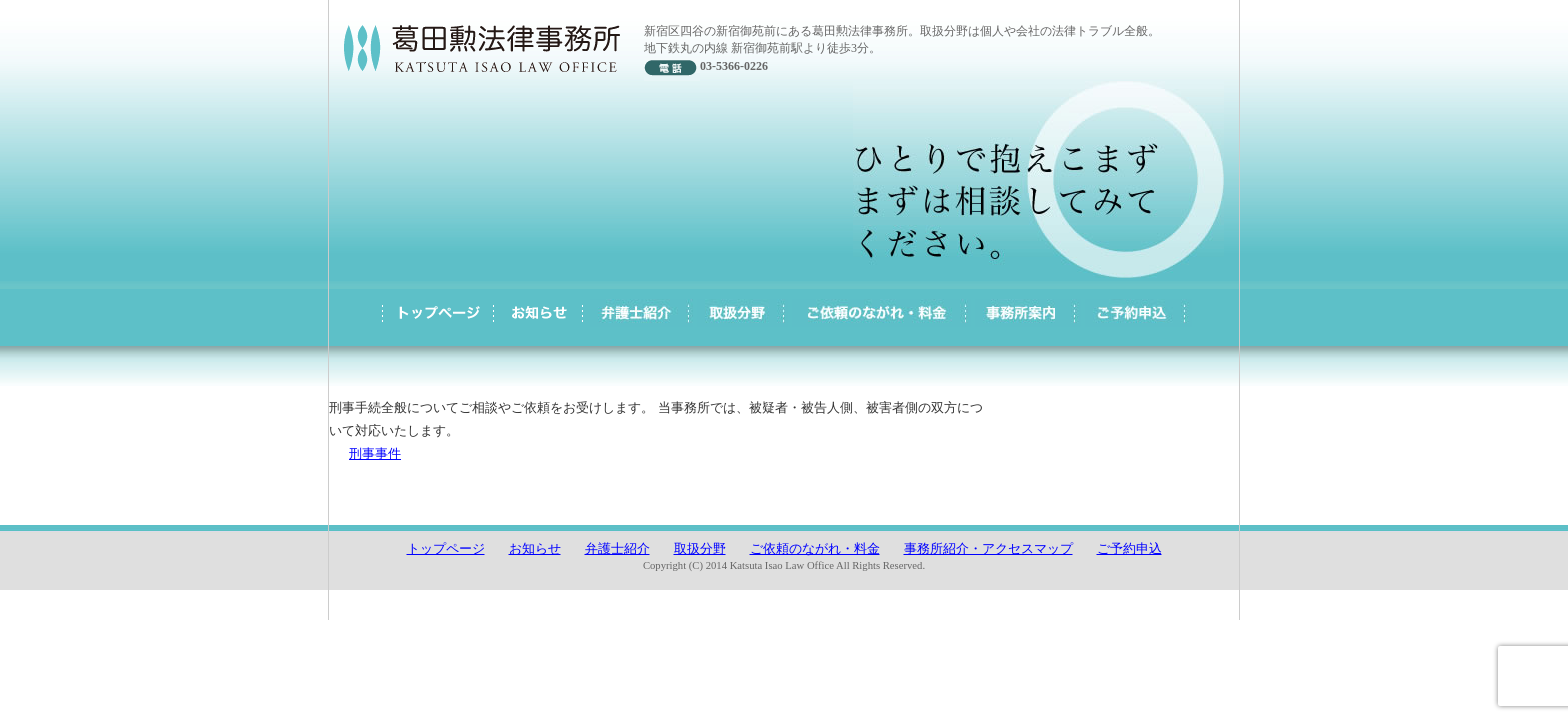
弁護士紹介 (617, 548)
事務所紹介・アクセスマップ (988, 548)
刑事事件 (375, 453)
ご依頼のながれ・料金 (815, 548)
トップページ (446, 548)
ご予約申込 (1129, 548)
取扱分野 (700, 548)
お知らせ (535, 548)
